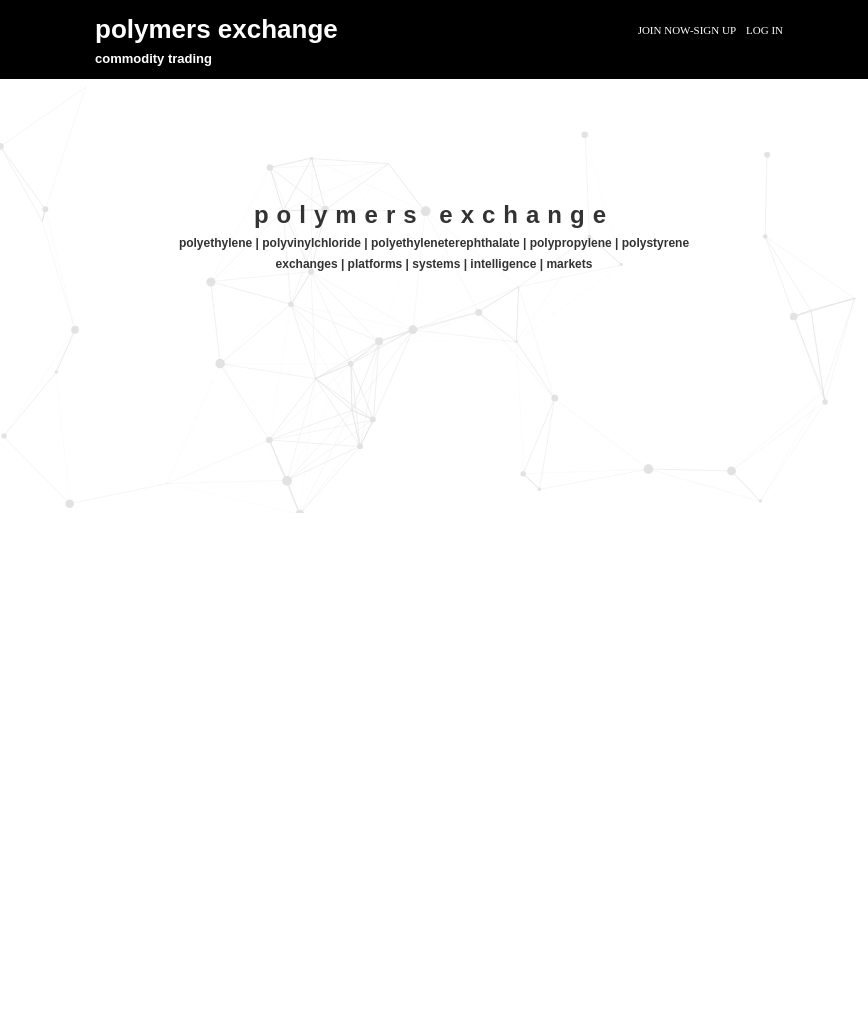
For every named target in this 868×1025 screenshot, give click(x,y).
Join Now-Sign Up (687, 30)
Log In (764, 30)
